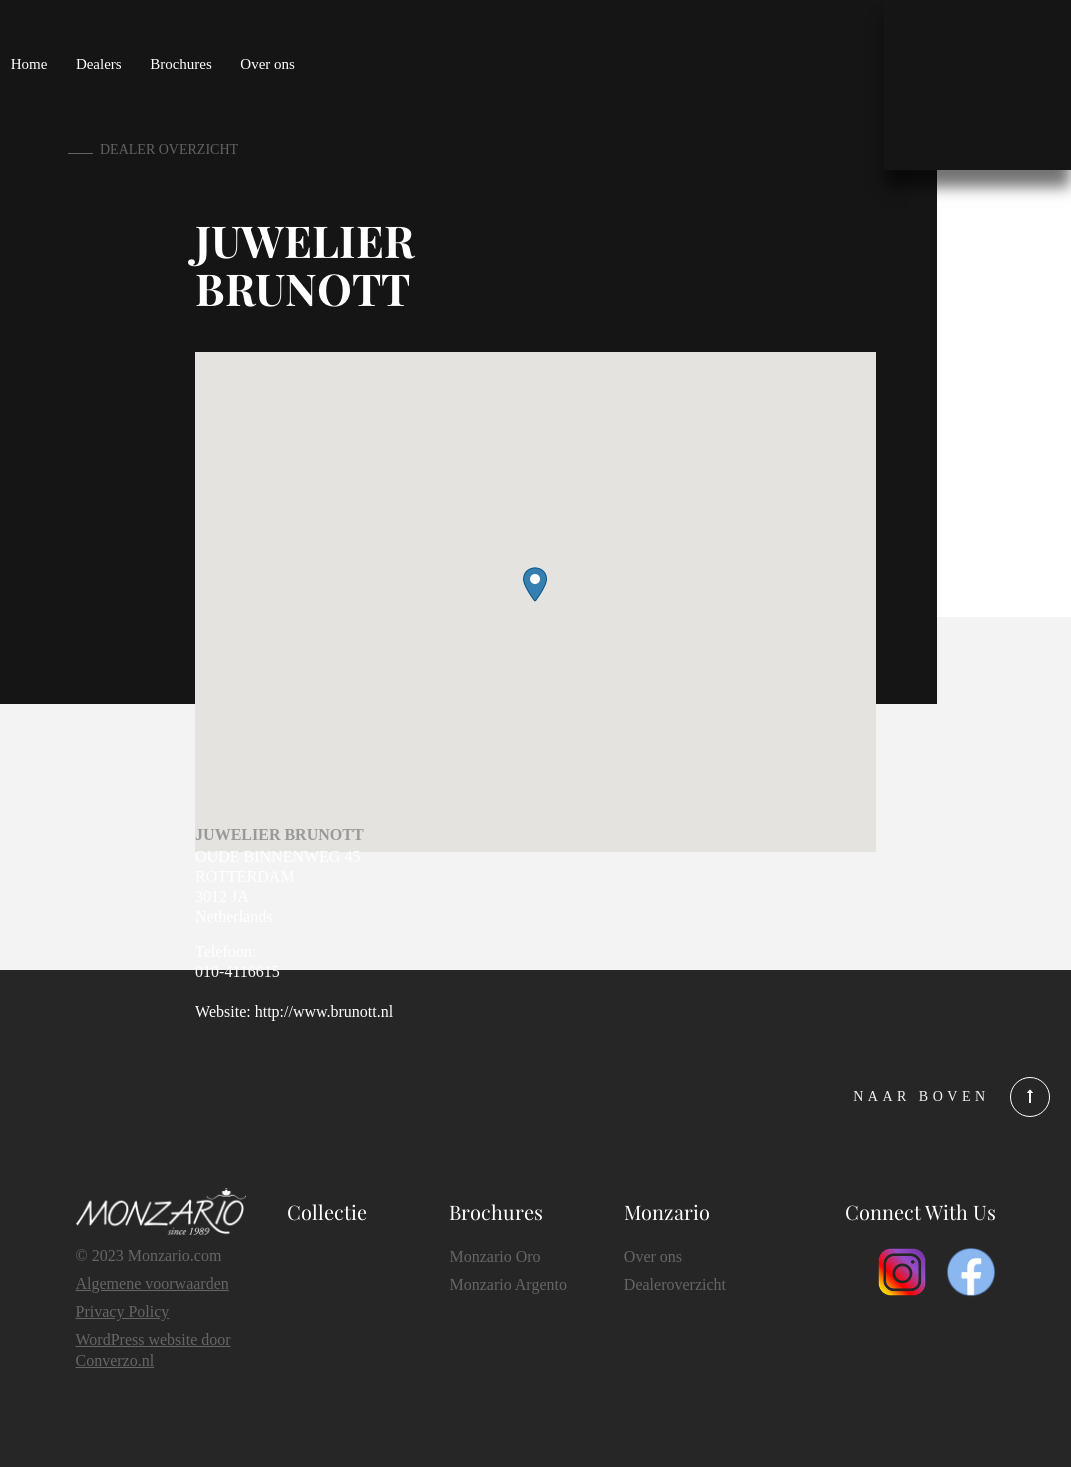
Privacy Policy (123, 1311)
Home (29, 64)
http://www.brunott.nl (324, 1011)
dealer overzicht (169, 149)
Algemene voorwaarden (152, 1283)
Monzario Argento (507, 1284)
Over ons (267, 64)
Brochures (181, 64)
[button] (535, 584)
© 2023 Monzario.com (149, 1255)
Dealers (99, 64)
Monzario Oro (494, 1256)
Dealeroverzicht (675, 1284)
